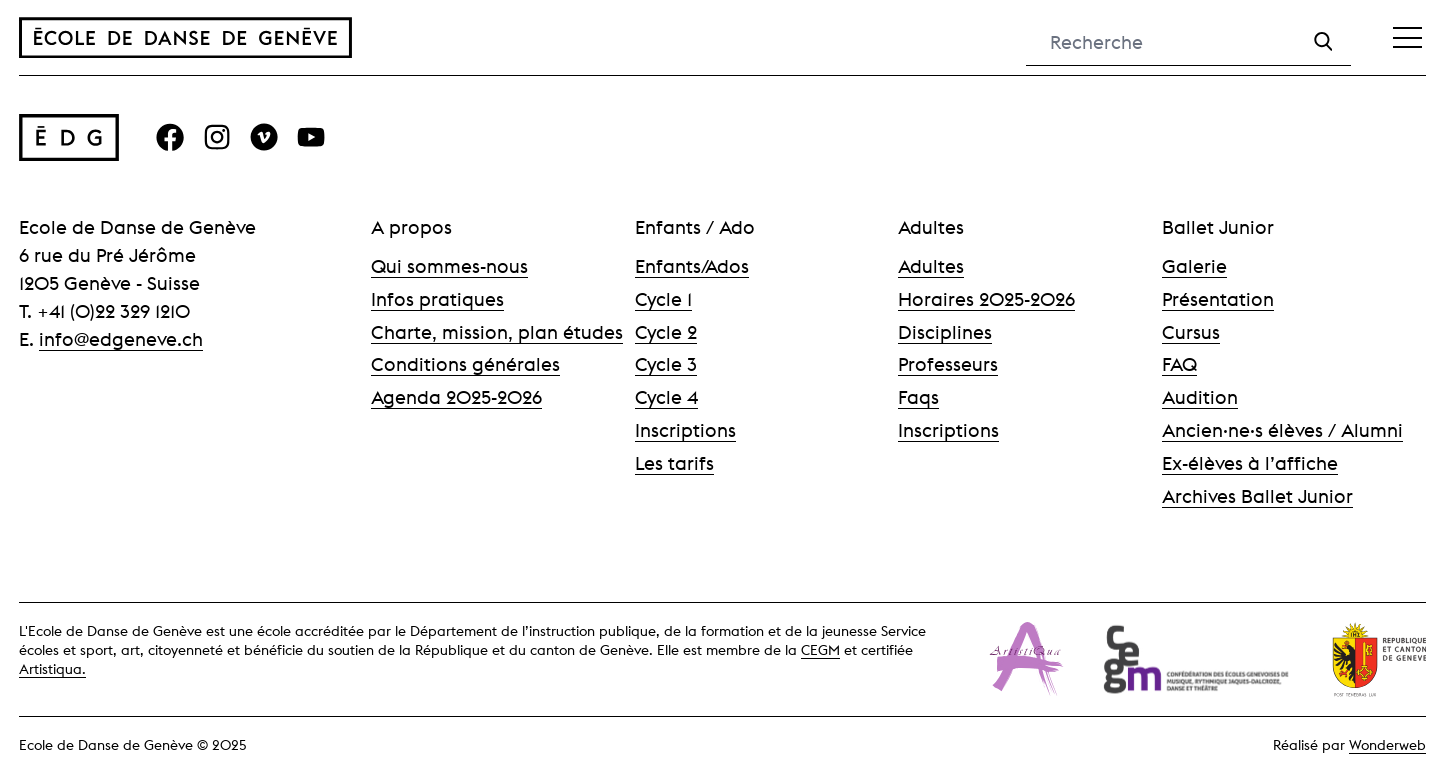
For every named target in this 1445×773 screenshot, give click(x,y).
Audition (1200, 397)
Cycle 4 (666, 397)
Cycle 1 (663, 299)
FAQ (1179, 364)
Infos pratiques (437, 299)
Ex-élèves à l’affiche (1250, 463)
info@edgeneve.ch (121, 339)
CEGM (820, 650)
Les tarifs (674, 463)
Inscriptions (685, 430)
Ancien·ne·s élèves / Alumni (1282, 430)
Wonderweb (1387, 745)
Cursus (1191, 332)
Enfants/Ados (692, 266)
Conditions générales (465, 364)
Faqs (918, 397)
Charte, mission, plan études (497, 332)
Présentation (1218, 299)
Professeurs (948, 364)
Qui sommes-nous (449, 266)
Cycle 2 (666, 332)
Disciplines (945, 332)
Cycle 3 (666, 364)
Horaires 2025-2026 (986, 299)
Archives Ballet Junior (1257, 496)
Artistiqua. (52, 669)
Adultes (931, 266)
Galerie (1194, 266)
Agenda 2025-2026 (456, 397)
